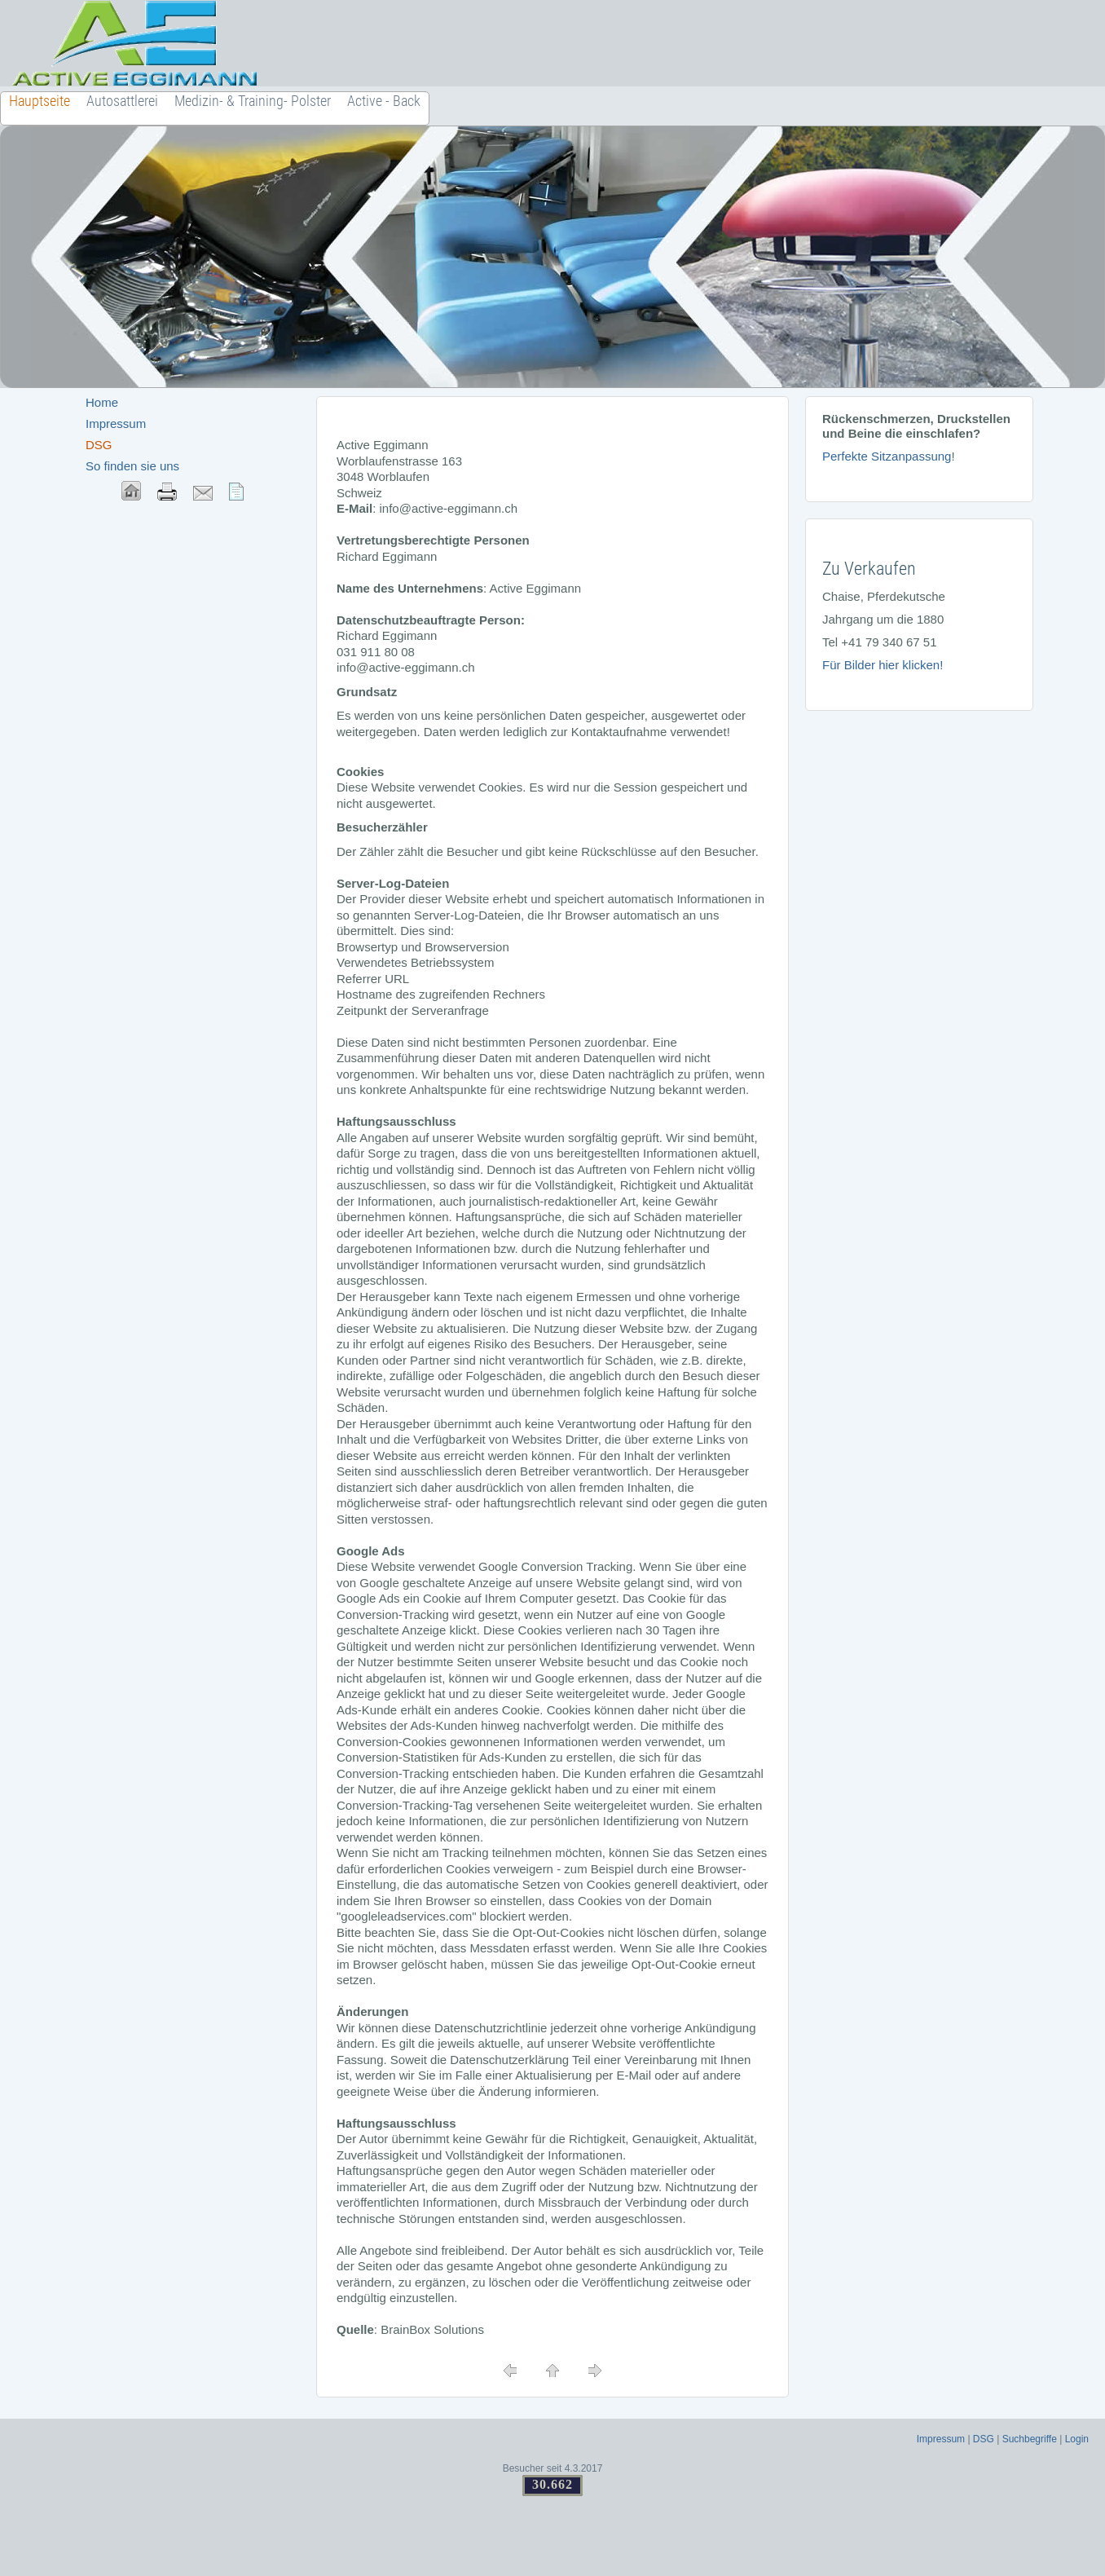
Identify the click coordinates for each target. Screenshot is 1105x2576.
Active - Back (383, 100)
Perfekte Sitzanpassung (886, 456)
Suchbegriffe (1029, 2439)
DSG (983, 2439)
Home (102, 402)
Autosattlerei (122, 100)
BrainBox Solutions (432, 2329)
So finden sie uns (132, 466)
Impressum (116, 423)
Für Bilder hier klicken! (882, 665)
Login (1077, 2439)
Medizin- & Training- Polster (252, 100)
